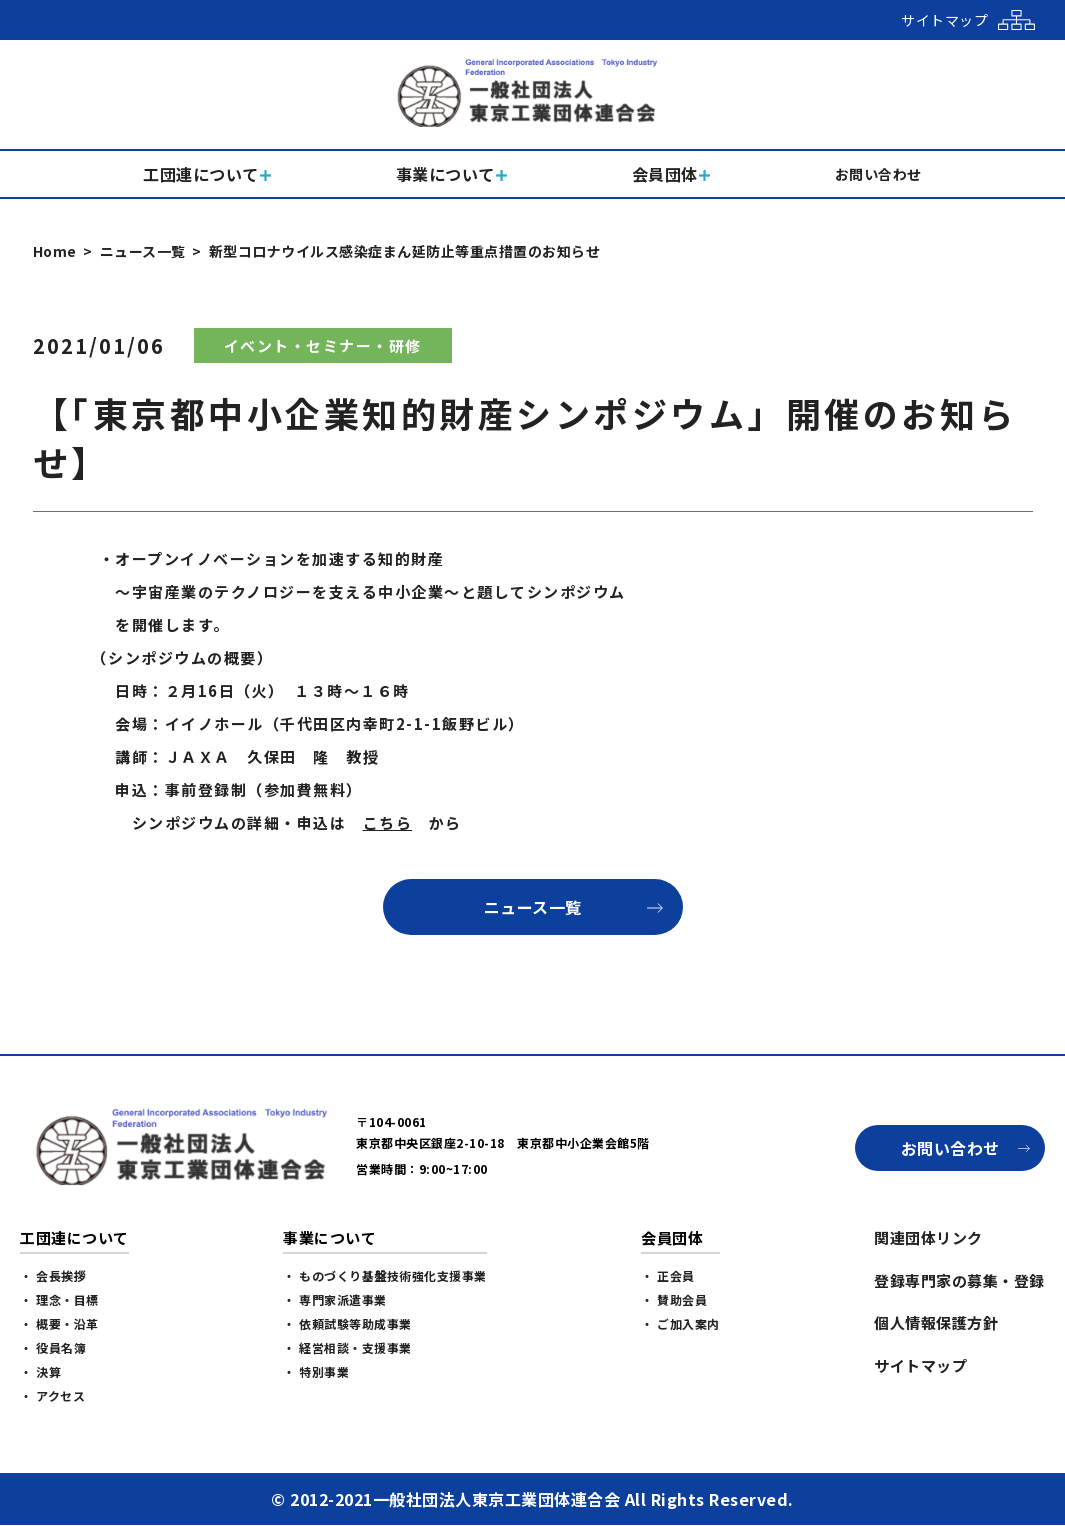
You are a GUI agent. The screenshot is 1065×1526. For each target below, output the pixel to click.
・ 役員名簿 (53, 1347)
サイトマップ (920, 1365)
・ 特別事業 (316, 1371)
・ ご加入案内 (680, 1323)
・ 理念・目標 (59, 1299)
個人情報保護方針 (936, 1322)
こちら (388, 822)
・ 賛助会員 (674, 1299)
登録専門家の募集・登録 (959, 1280)
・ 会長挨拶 (53, 1275)
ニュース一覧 (143, 251)
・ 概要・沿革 (59, 1323)
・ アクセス (52, 1395)
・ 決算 (40, 1371)
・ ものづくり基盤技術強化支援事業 (385, 1275)
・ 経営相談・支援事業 (347, 1347)
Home (55, 251)
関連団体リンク (928, 1237)
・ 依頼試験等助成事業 (347, 1323)
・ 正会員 (668, 1275)
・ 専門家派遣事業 (335, 1299)
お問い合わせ (950, 1148)
